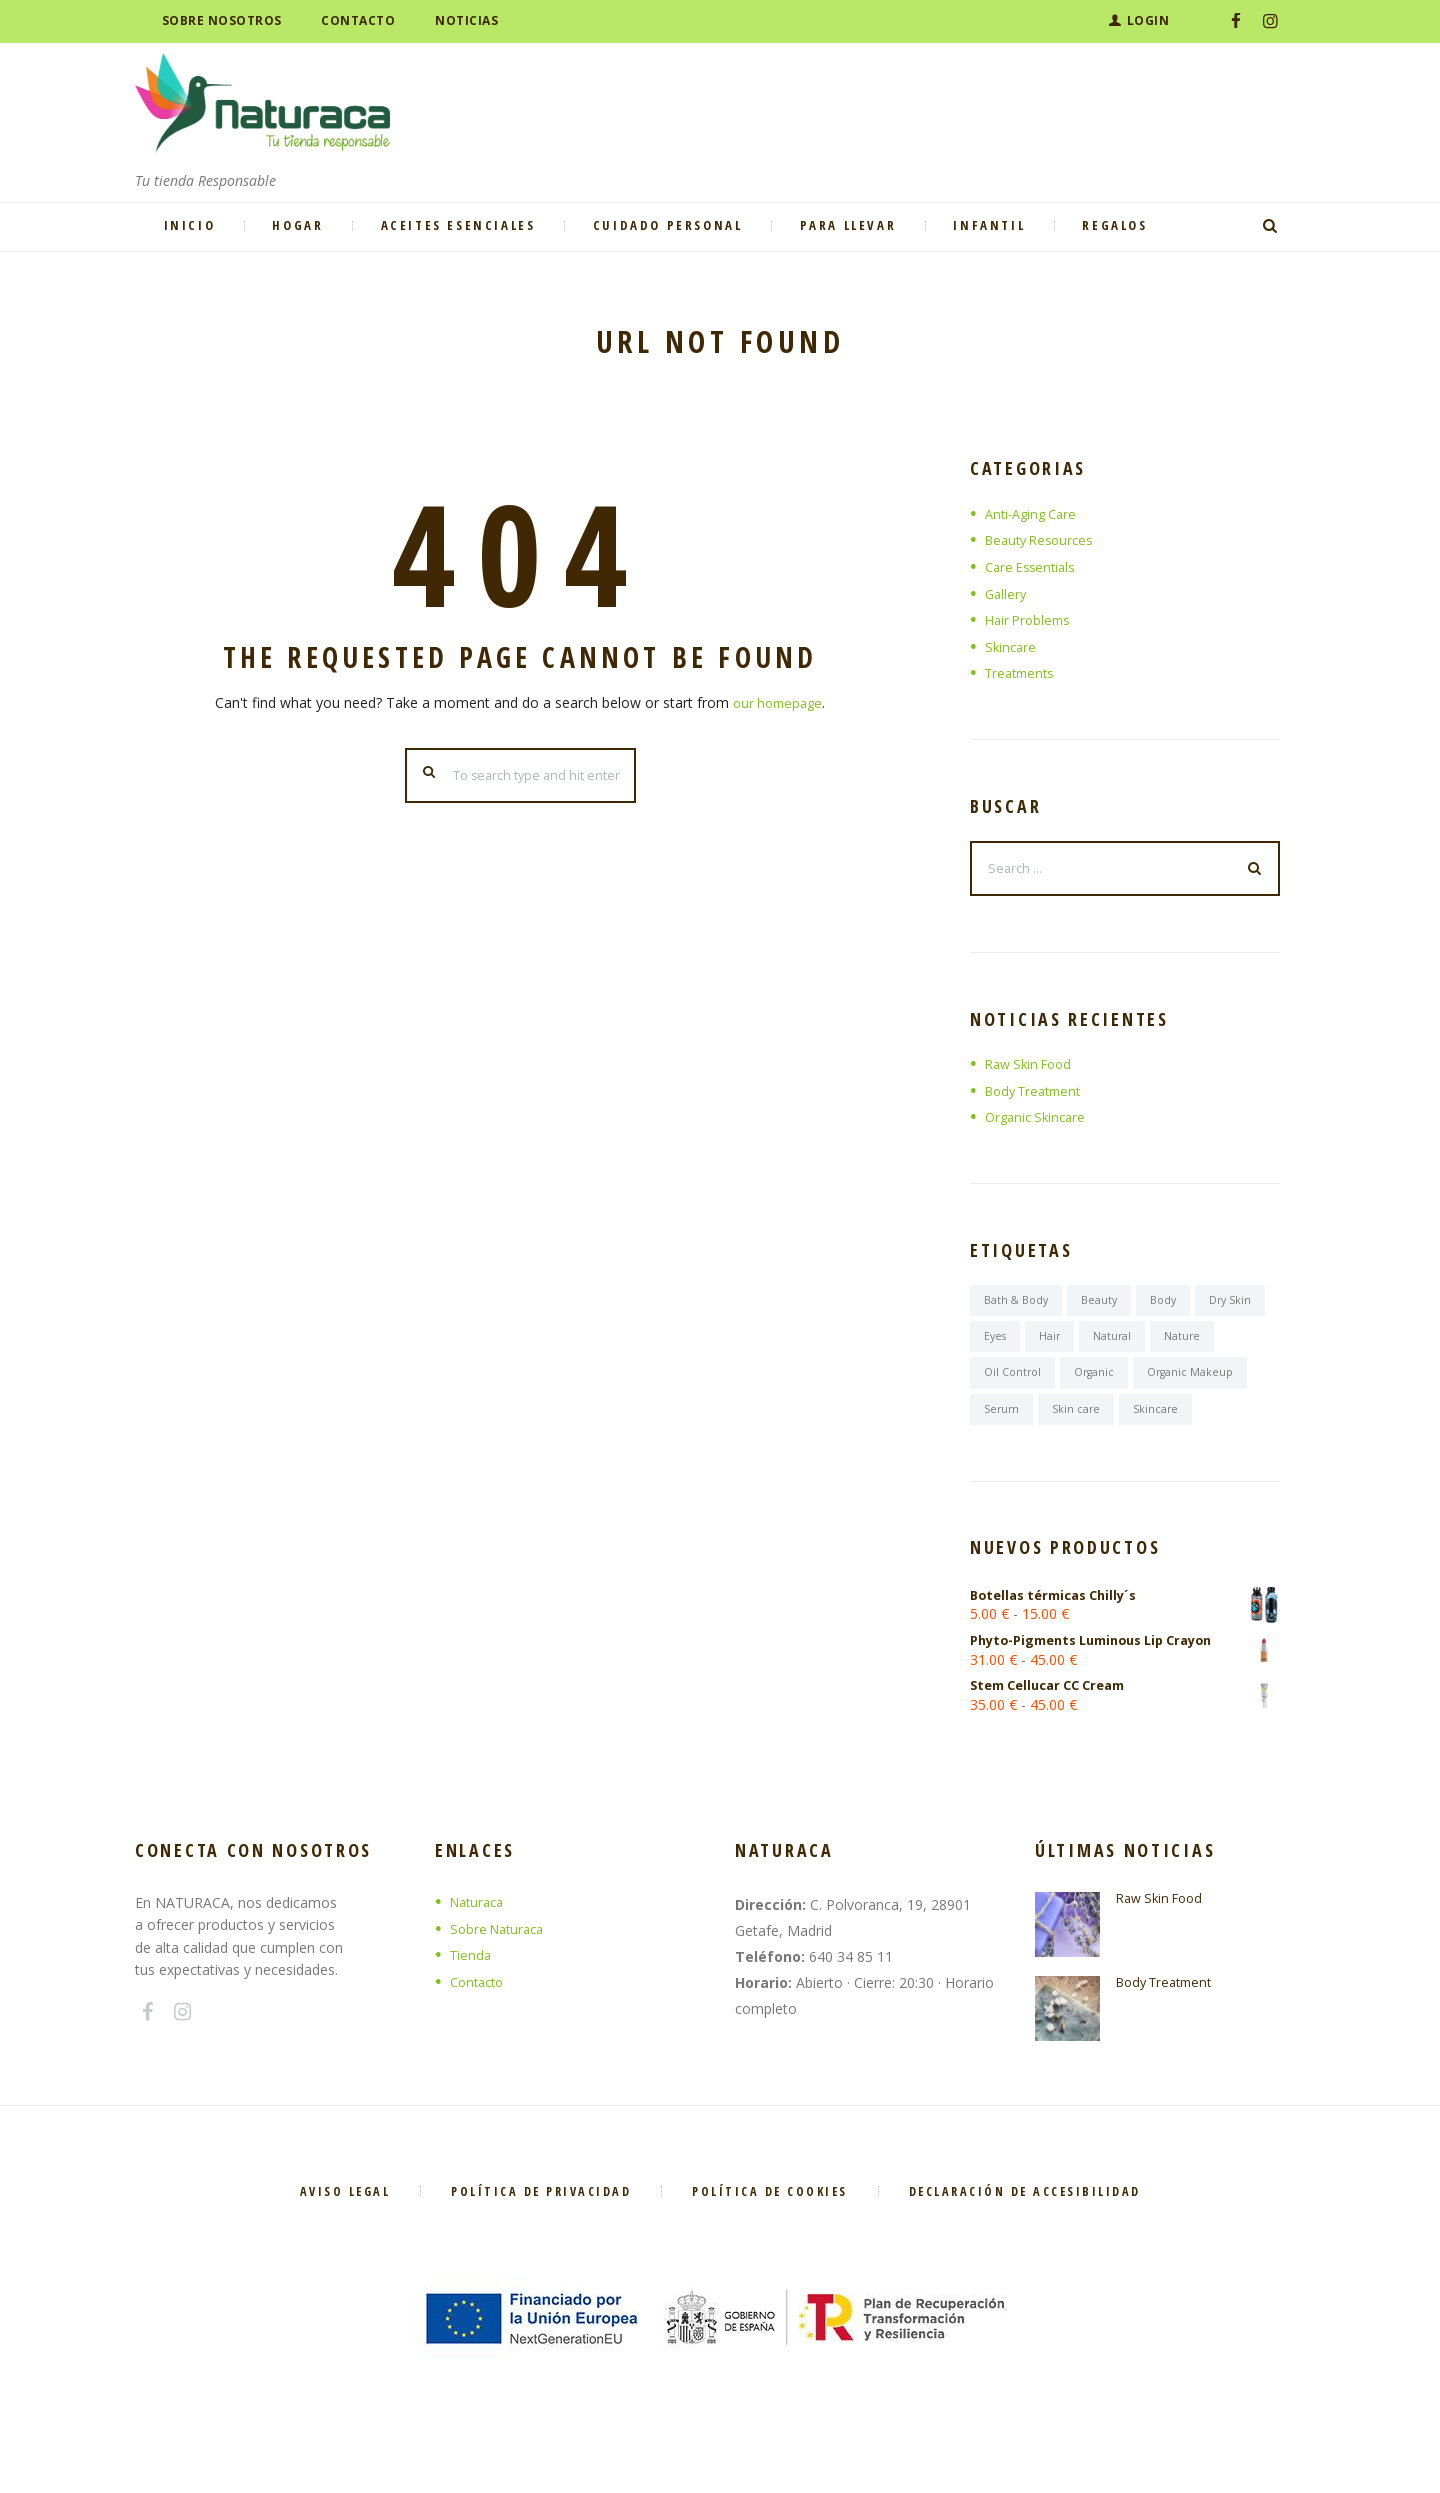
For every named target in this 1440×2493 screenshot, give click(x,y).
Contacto (480, 2043)
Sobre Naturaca (501, 1990)
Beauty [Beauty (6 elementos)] (1107, 1308)
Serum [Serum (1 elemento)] (1128, 1424)
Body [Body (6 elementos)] (1175, 1308)
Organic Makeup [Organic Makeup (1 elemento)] (1030, 1424)
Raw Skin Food (1033, 1070)
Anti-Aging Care (1035, 513)
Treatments (1023, 672)
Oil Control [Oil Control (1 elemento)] (1087, 1385)
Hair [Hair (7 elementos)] (1132, 1347)
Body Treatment (1038, 1096)
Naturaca (480, 1964)
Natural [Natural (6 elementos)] (1198, 1347)
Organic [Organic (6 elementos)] (1173, 1385)
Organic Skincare (1039, 1123)
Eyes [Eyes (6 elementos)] (1074, 1347)
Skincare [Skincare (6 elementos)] (1007, 1463)
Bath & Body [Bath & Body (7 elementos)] (1019, 1308)
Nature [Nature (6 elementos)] (1003, 1385)
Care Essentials (1034, 566)
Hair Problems (1031, 619)
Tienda (472, 2017)
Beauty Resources (1044, 539)
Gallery (1007, 593)
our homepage (778, 702)
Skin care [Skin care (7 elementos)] (1204, 1424)
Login (1148, 20)
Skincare (1012, 646)
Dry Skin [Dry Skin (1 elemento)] (1006, 1347)
